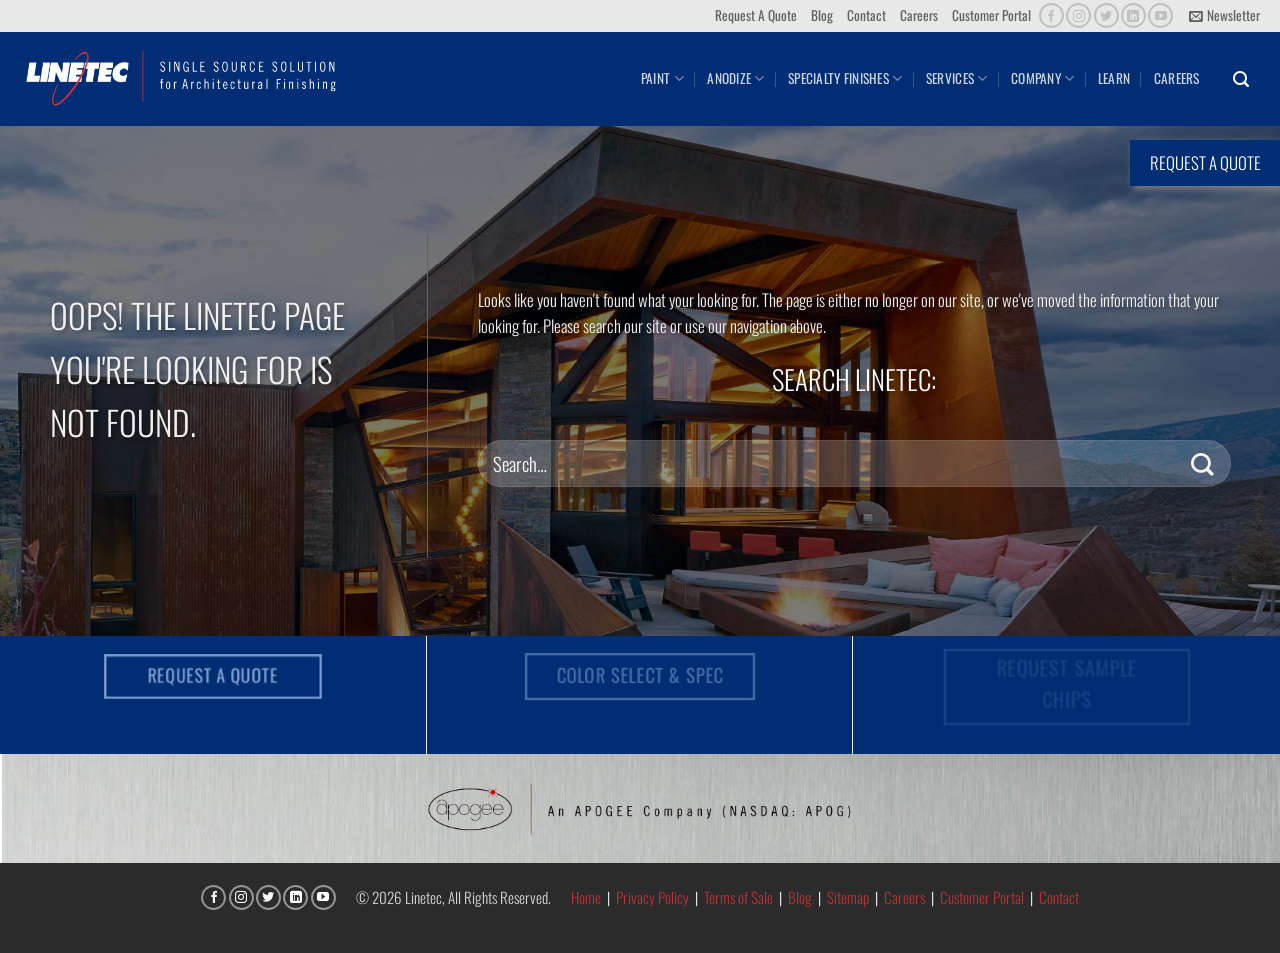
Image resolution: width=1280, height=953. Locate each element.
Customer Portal (991, 15)
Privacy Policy (652, 897)
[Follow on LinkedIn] (1133, 15)
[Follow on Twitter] (1106, 15)
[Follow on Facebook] (1051, 15)
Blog (822, 15)
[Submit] (1202, 463)
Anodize (735, 78)
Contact (866, 15)
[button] (1224, 16)
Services (957, 78)
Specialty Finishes (845, 78)
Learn (1114, 78)
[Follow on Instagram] (1078, 15)
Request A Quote (756, 15)
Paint (662, 78)
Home (586, 897)
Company (1042, 78)
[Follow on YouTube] (1160, 15)
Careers (919, 15)
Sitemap (848, 897)
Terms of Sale (738, 897)
